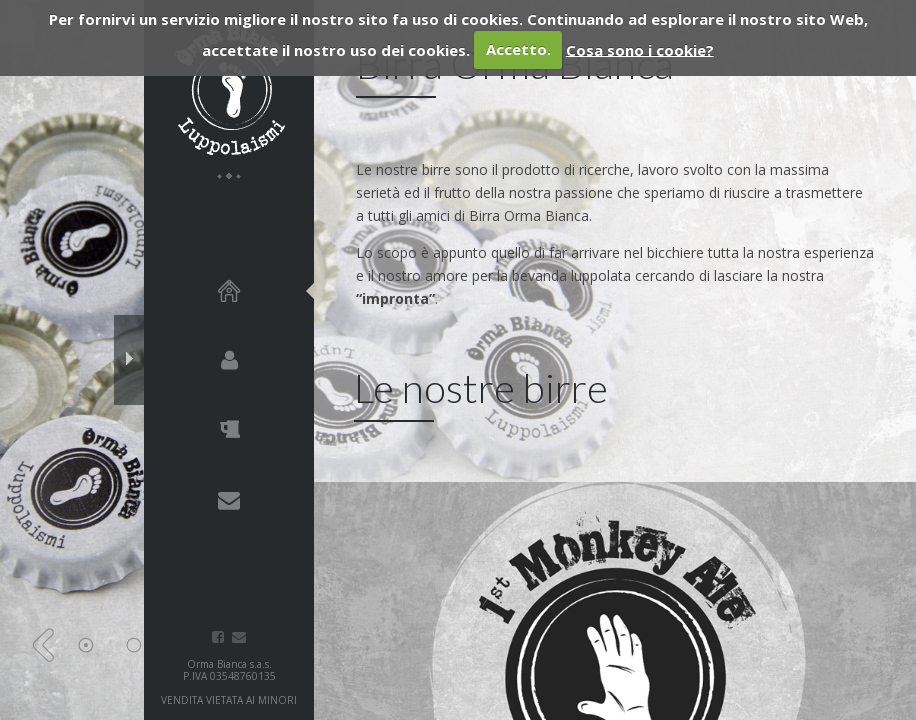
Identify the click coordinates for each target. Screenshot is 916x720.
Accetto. (518, 49)
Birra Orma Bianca (229, 90)
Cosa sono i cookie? (640, 49)
